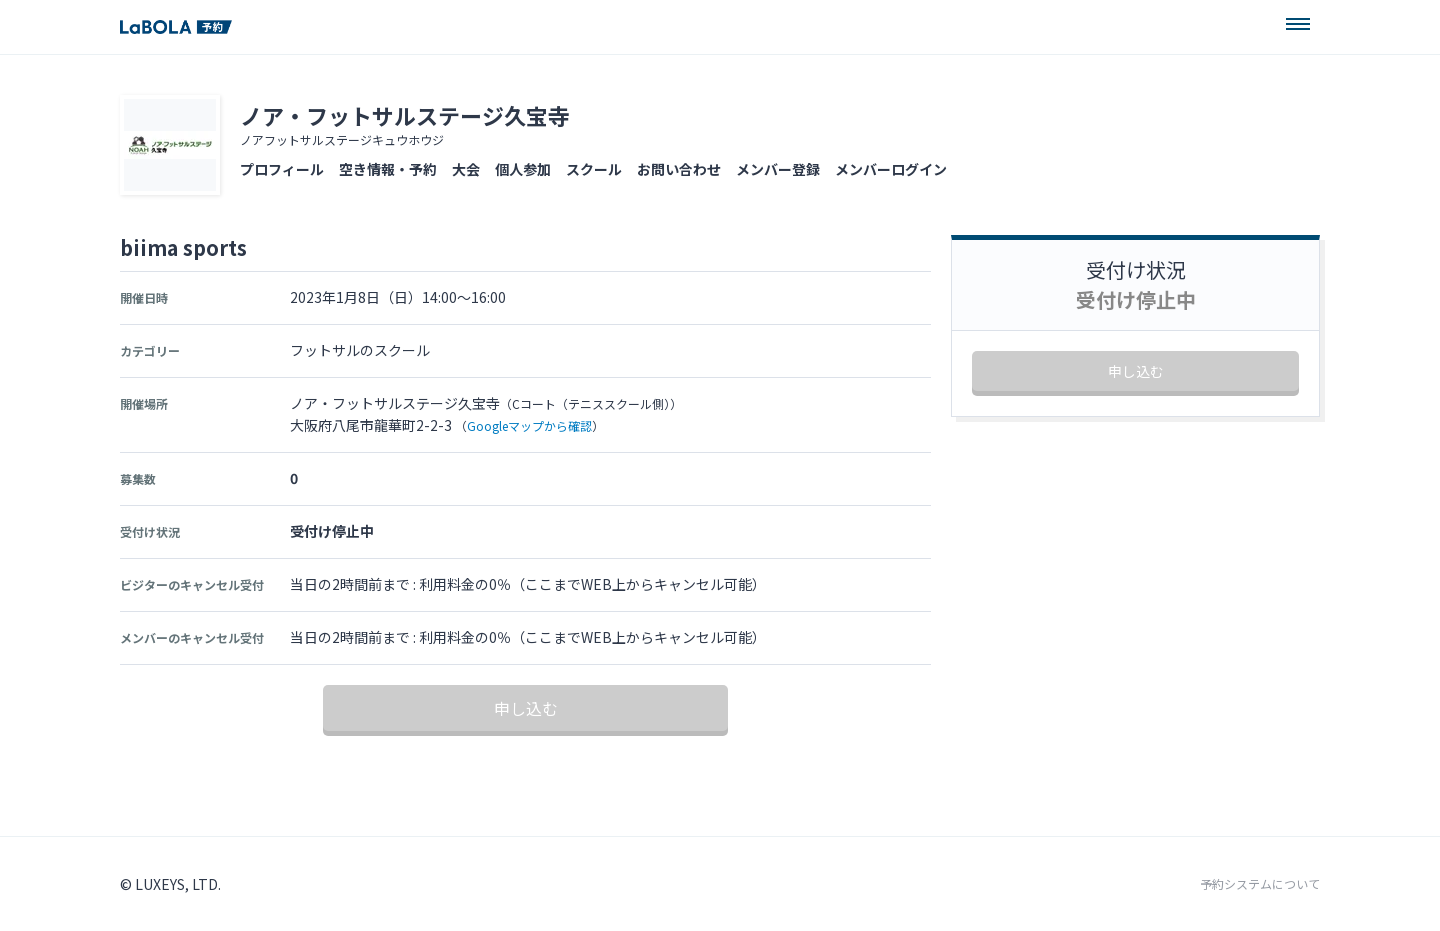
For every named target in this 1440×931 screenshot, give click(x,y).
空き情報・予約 (388, 169)
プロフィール (282, 169)
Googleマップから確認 (529, 425)
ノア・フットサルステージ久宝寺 (405, 115)
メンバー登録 (778, 169)
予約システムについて (1260, 884)
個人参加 (523, 169)
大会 (466, 169)
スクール (594, 169)
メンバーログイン (891, 169)
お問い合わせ (679, 169)
